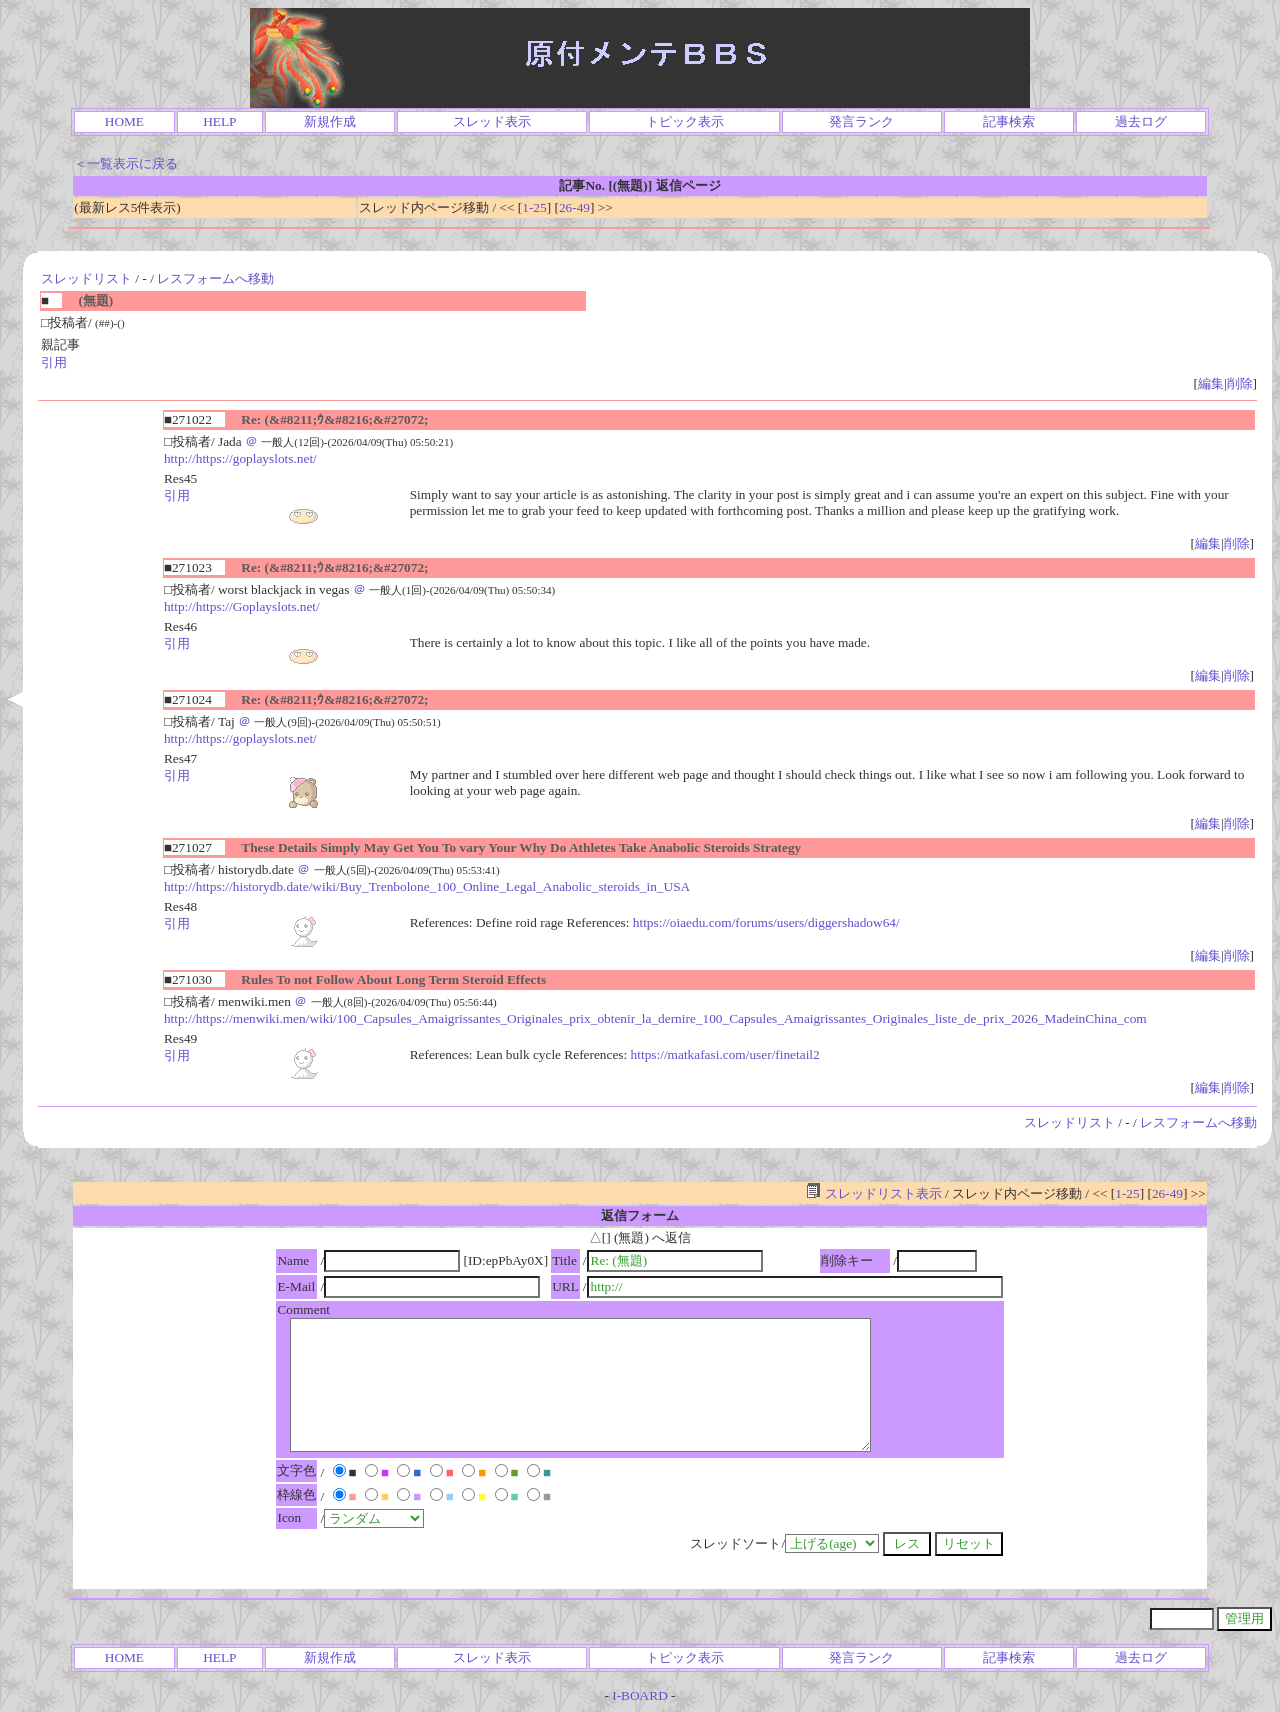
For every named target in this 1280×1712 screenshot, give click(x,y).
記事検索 (1009, 121)
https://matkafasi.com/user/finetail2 (725, 1054)
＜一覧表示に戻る (126, 163)
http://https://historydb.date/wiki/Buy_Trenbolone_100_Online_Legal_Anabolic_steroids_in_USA (427, 886)
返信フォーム (640, 1215)
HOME (124, 121)
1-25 (534, 207)
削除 (1240, 383)
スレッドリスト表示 (873, 1193)
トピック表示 (685, 121)
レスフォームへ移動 (215, 278)
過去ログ (1141, 121)
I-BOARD (640, 1695)
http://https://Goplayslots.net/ (242, 606)
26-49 (574, 207)
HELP (219, 121)
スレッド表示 (492, 121)
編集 (1211, 383)
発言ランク (861, 121)
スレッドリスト (86, 278)
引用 (54, 362)
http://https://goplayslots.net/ (240, 458)
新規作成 (330, 121)
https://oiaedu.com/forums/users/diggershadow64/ (766, 922)
